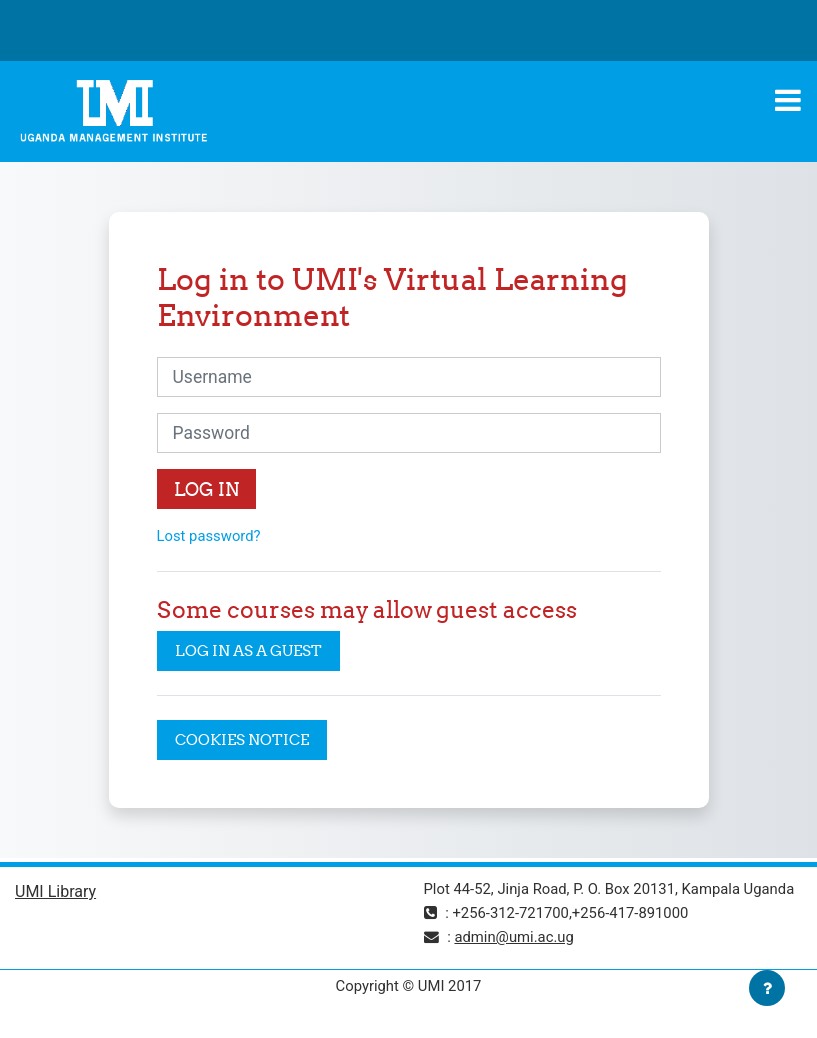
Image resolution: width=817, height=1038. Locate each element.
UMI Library (55, 891)
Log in (206, 489)
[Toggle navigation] (788, 100)
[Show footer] (767, 988)
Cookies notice (242, 739)
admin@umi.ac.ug (513, 937)
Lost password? (209, 536)
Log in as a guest (248, 650)
